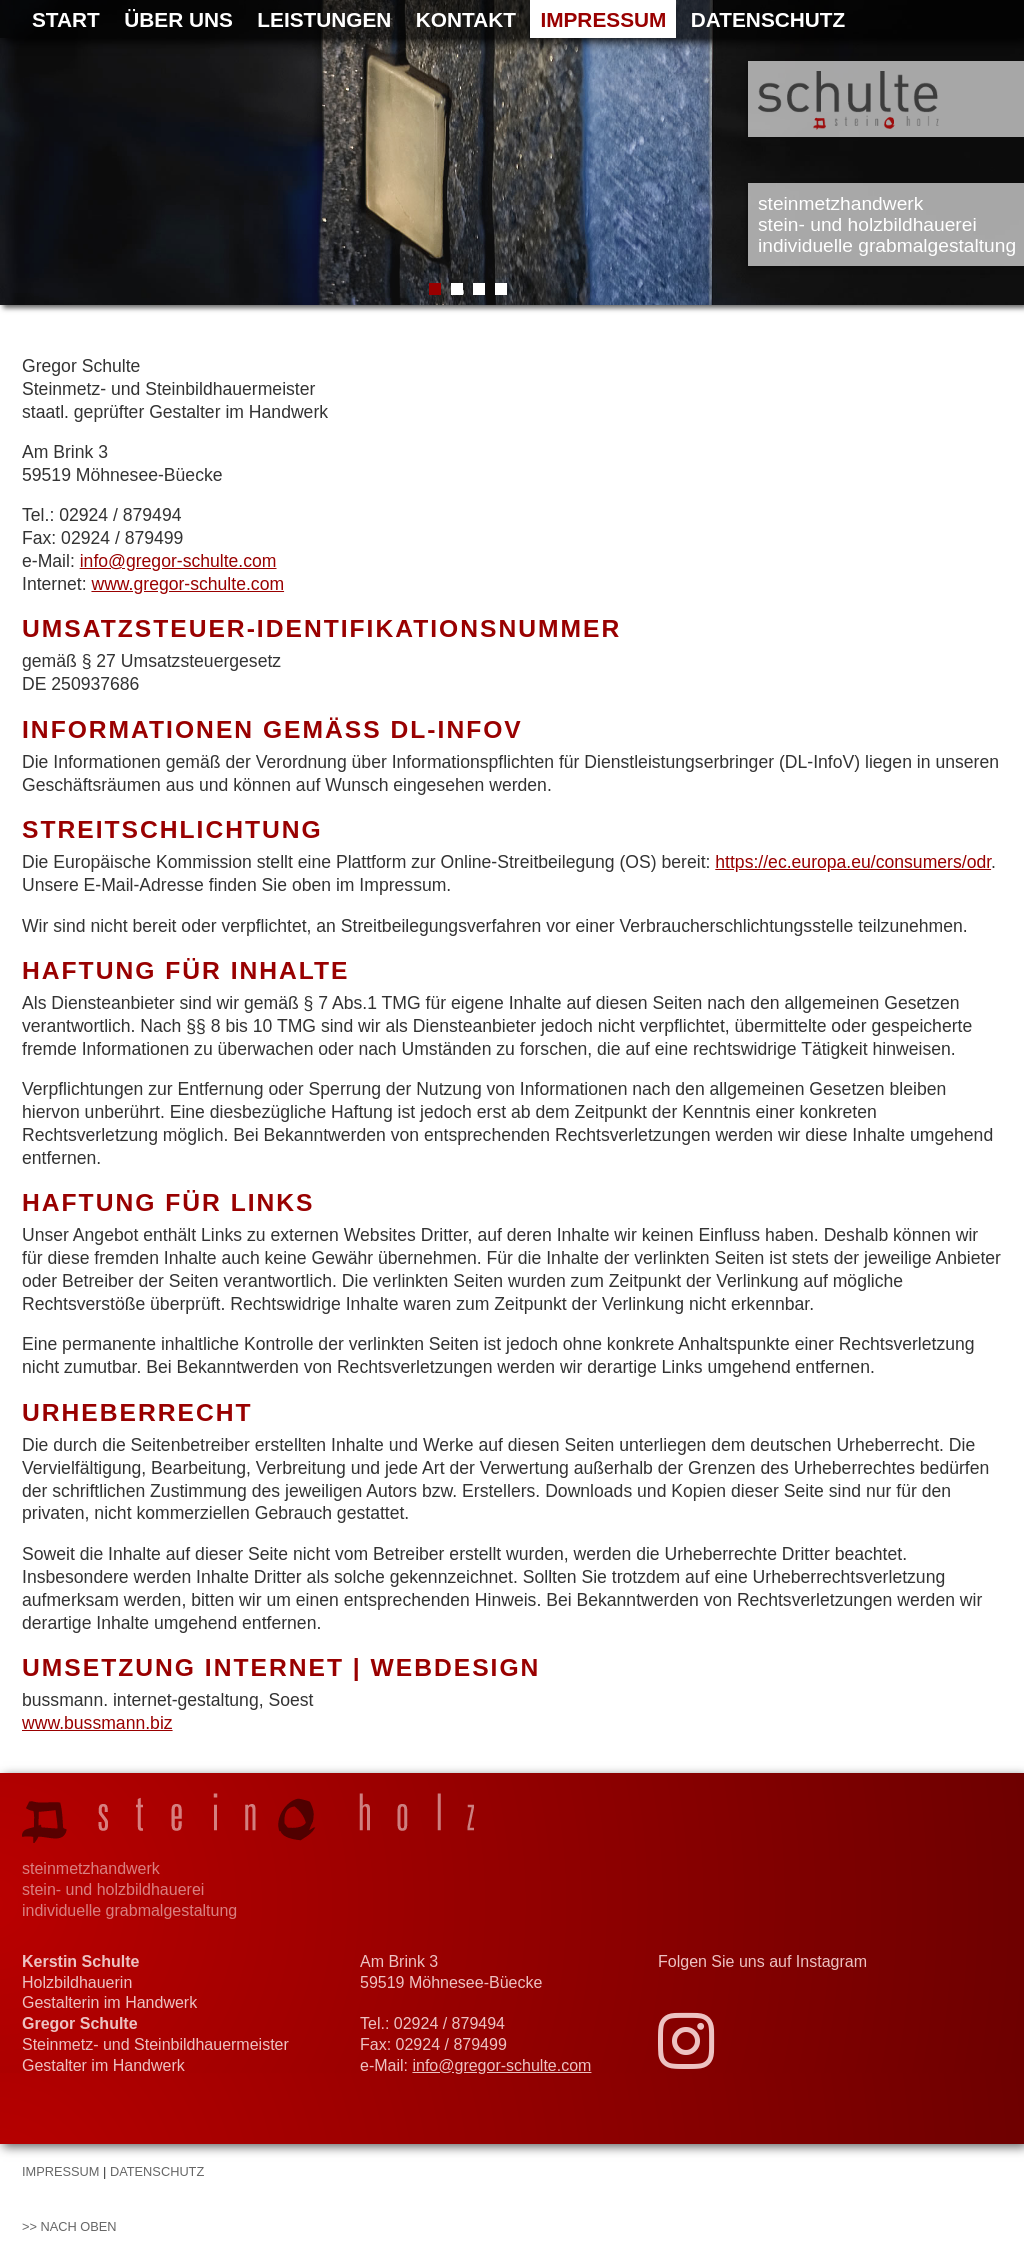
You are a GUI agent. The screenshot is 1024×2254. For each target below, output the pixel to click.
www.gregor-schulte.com (187, 584)
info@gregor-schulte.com (178, 561)
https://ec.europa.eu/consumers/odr (853, 862)
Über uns (178, 19)
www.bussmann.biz (97, 1723)
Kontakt (466, 19)
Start (66, 19)
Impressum (603, 19)
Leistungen (324, 19)
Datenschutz (768, 19)
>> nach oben (69, 2226)
